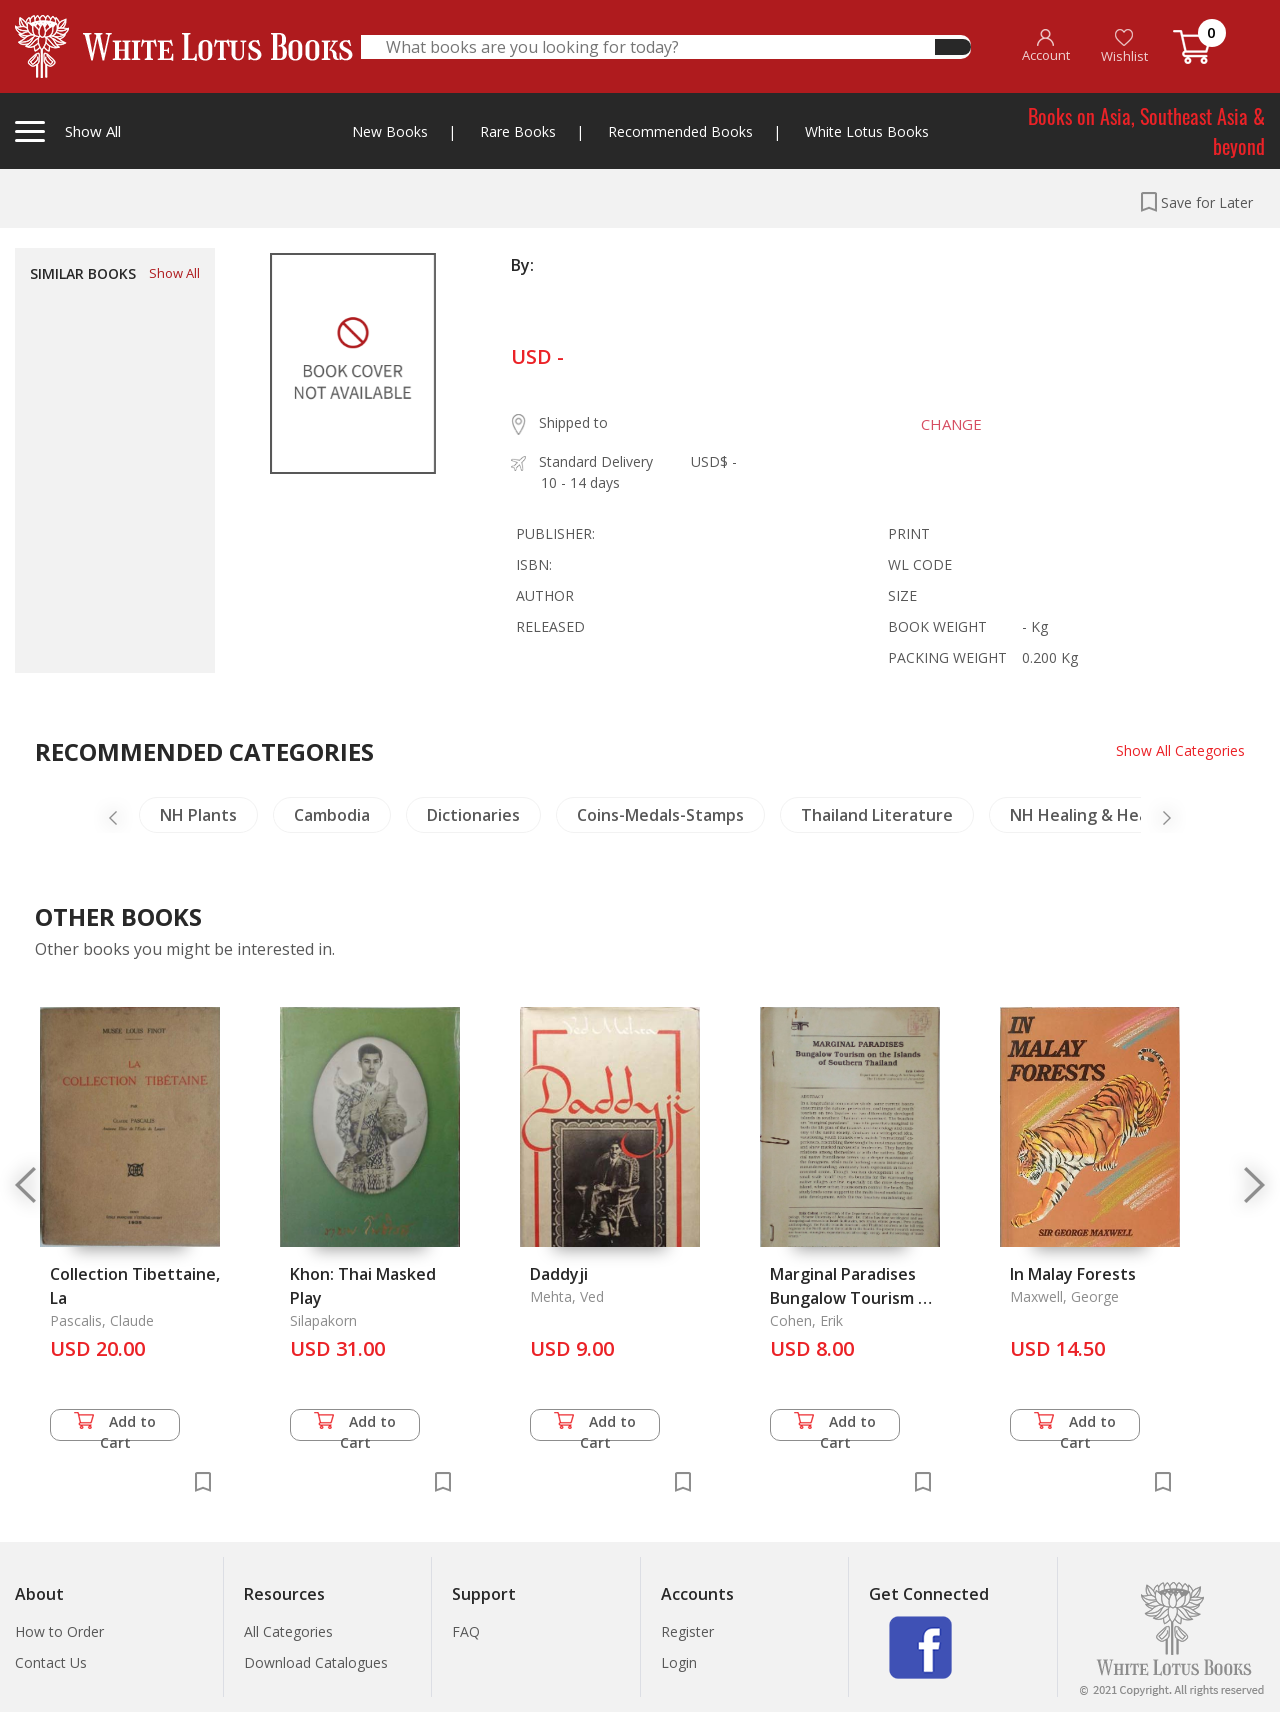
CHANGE (951, 424)
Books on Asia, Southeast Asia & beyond (1146, 131)
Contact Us (51, 1662)
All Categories (288, 1631)
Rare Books (518, 131)
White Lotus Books (867, 131)
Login (679, 1662)
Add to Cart (115, 1426)
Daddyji (559, 1274)
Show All (174, 273)
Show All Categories (1180, 750)
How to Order (59, 1631)
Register (687, 1631)
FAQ (466, 1631)
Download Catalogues (316, 1662)
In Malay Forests (1073, 1274)
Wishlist (1124, 46)
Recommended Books (680, 131)
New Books (390, 131)
